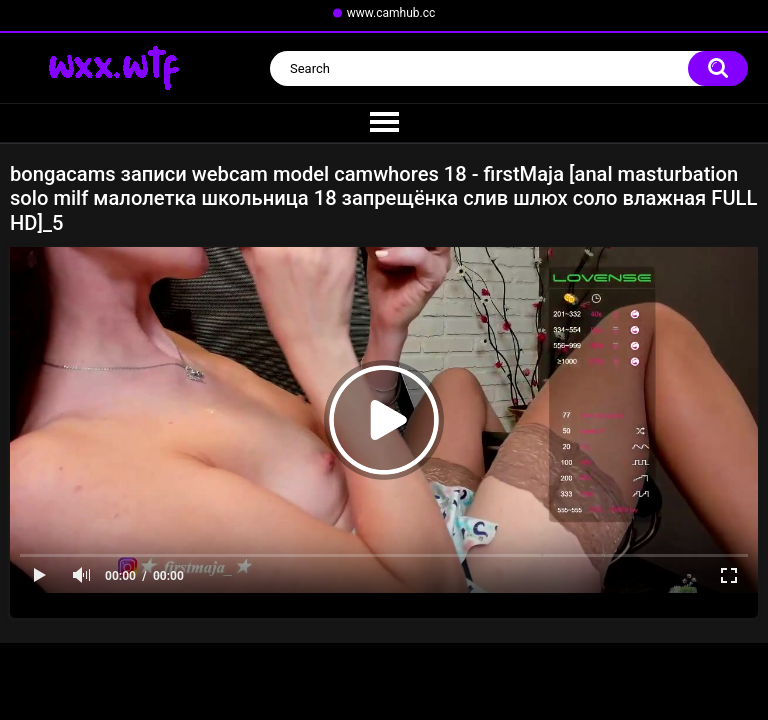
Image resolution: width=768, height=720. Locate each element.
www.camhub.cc (391, 13)
